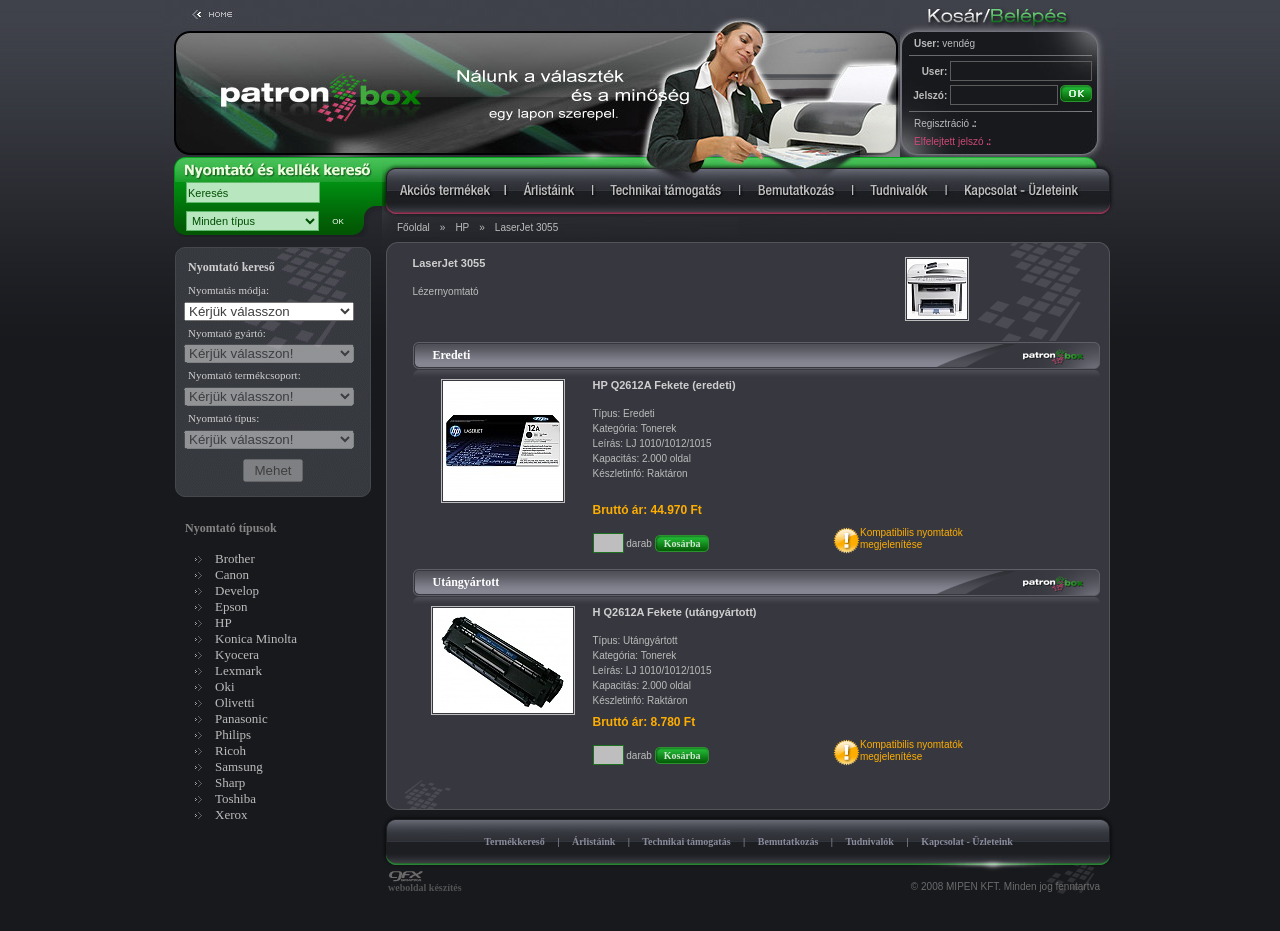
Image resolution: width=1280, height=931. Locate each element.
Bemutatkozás (788, 841)
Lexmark (238, 670)
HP (462, 227)
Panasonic (241, 718)
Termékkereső (514, 841)
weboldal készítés (425, 883)
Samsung (239, 766)
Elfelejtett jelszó (952, 141)
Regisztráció (945, 123)
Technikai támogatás (686, 841)
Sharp (230, 782)
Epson (231, 606)
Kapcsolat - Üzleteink (967, 841)
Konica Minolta (256, 638)
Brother (235, 558)
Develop (237, 590)
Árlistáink (593, 841)
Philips (233, 734)
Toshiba (235, 798)
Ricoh (230, 750)
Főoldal (413, 227)
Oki (225, 686)
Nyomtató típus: (223, 418)
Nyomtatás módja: (228, 290)
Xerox (231, 814)
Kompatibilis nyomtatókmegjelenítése (911, 538)
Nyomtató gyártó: (227, 333)
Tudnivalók (869, 841)
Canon (232, 574)
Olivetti (235, 702)
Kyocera (237, 654)
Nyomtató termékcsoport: (244, 375)
